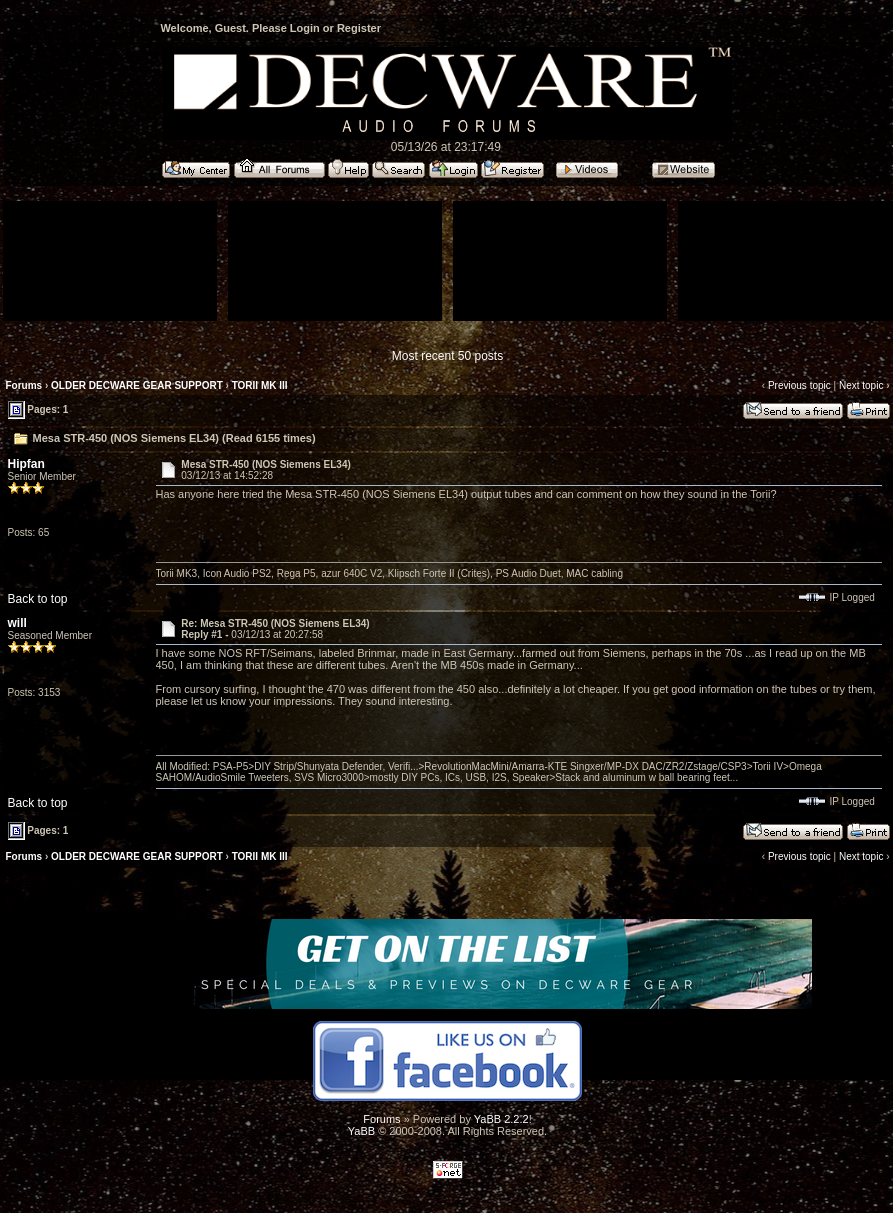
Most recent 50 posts (447, 356)
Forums (24, 385)
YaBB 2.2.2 (501, 1119)
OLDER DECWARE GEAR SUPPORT (137, 385)
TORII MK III (260, 385)
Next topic (861, 385)
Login (305, 28)
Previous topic (799, 385)
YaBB (361, 1131)
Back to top (38, 599)
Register (359, 28)
